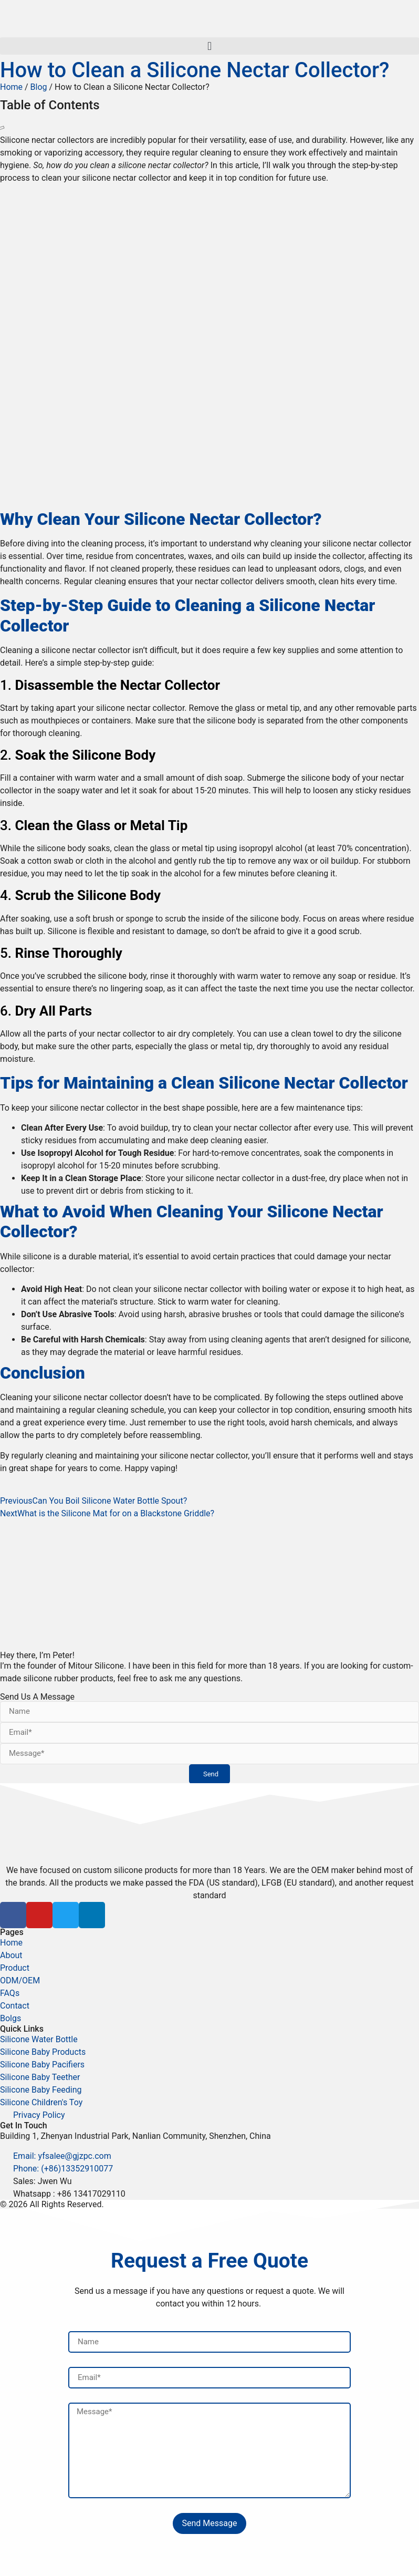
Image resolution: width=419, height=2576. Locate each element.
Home (11, 87)
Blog (38, 87)
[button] (209, 46)
